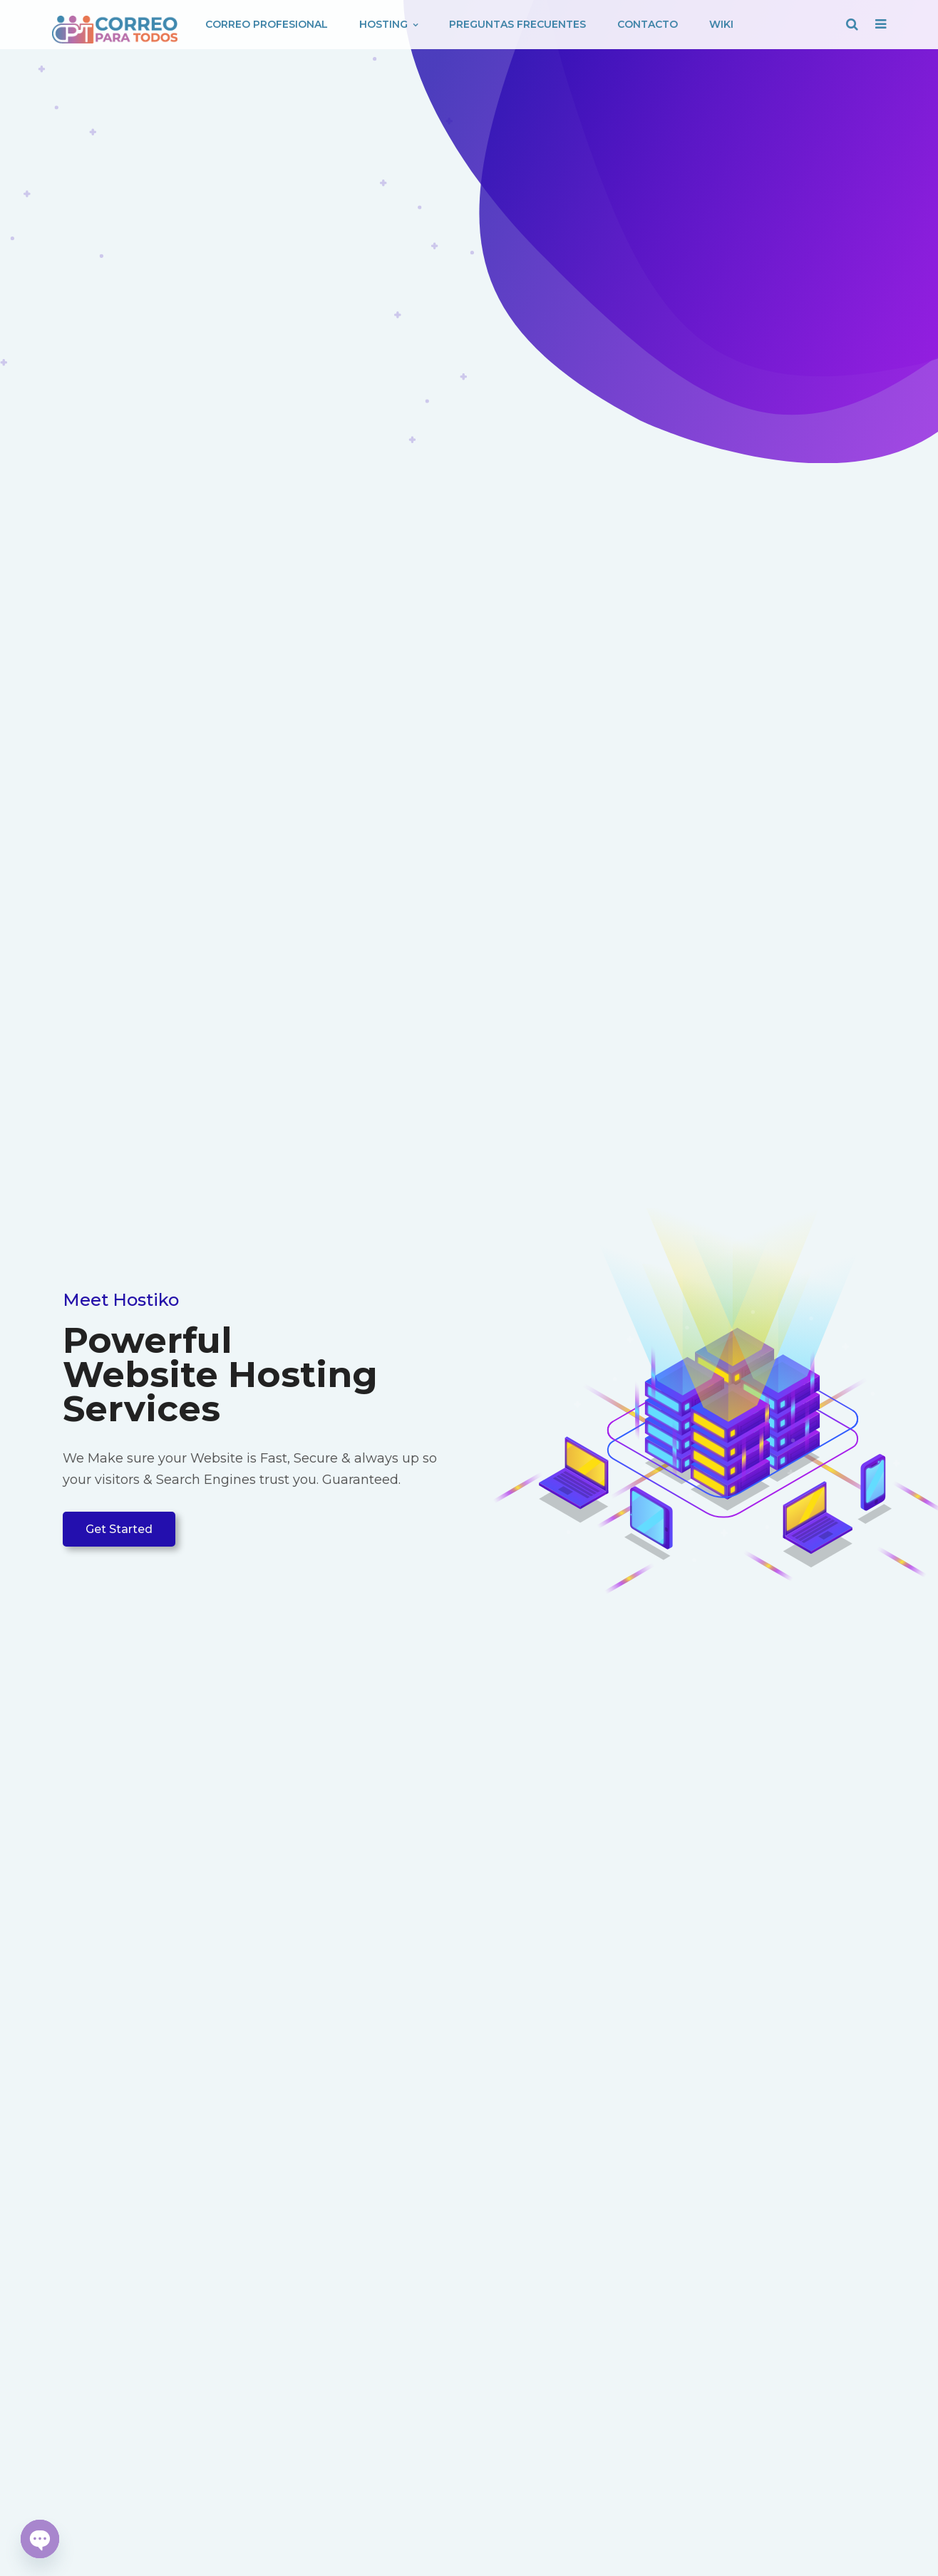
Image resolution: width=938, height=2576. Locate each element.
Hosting (388, 24)
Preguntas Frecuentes (517, 24)
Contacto (647, 24)
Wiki (721, 24)
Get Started (119, 1529)
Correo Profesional (266, 24)
